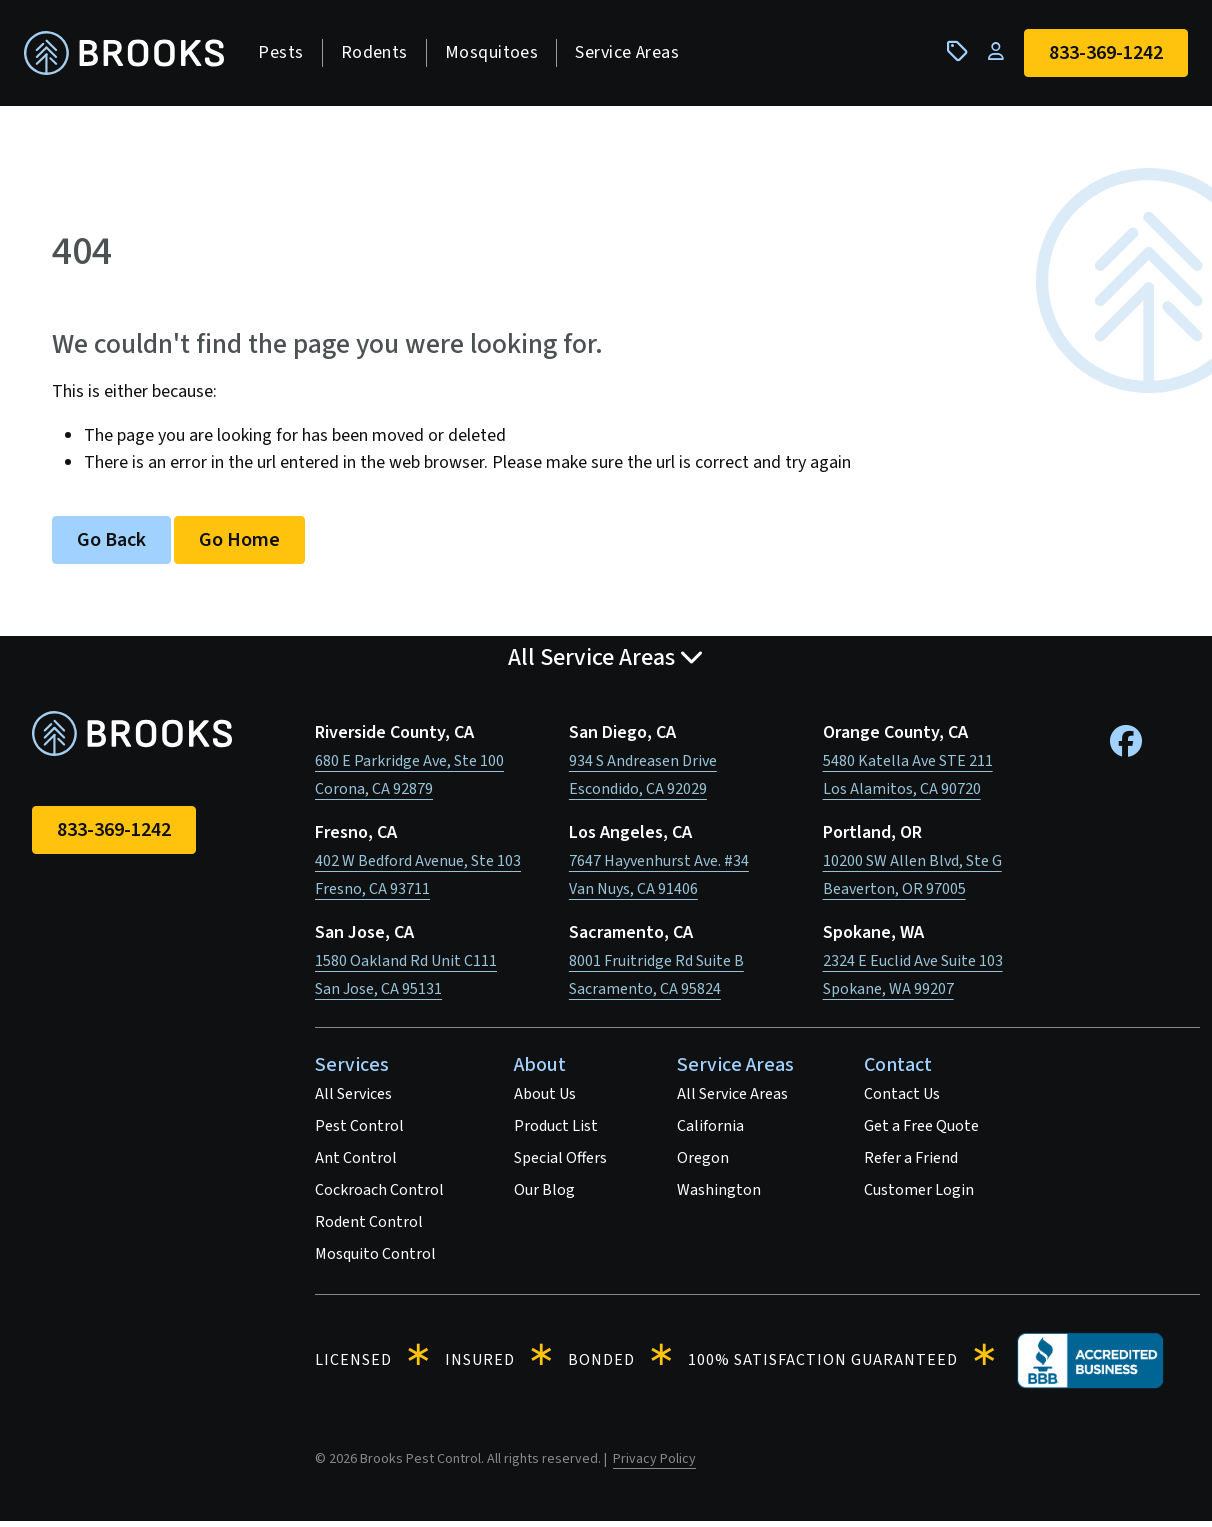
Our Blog (544, 1196)
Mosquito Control (375, 1260)
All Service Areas (732, 1100)
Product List (556, 1132)
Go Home (239, 546)
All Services (353, 1100)
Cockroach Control (379, 1196)
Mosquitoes (499, 55)
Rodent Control (369, 1228)
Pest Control (359, 1132)
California (710, 1132)
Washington (719, 1196)
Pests (288, 55)
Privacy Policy (654, 1465)
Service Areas (635, 55)
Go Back (111, 546)
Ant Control (356, 1164)
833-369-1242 (114, 836)
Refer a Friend (911, 1164)
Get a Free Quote (921, 1132)
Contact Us (902, 1100)
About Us (545, 1100)
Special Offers (560, 1164)
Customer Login (919, 1196)
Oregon (703, 1164)
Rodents (381, 55)
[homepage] (132, 56)
